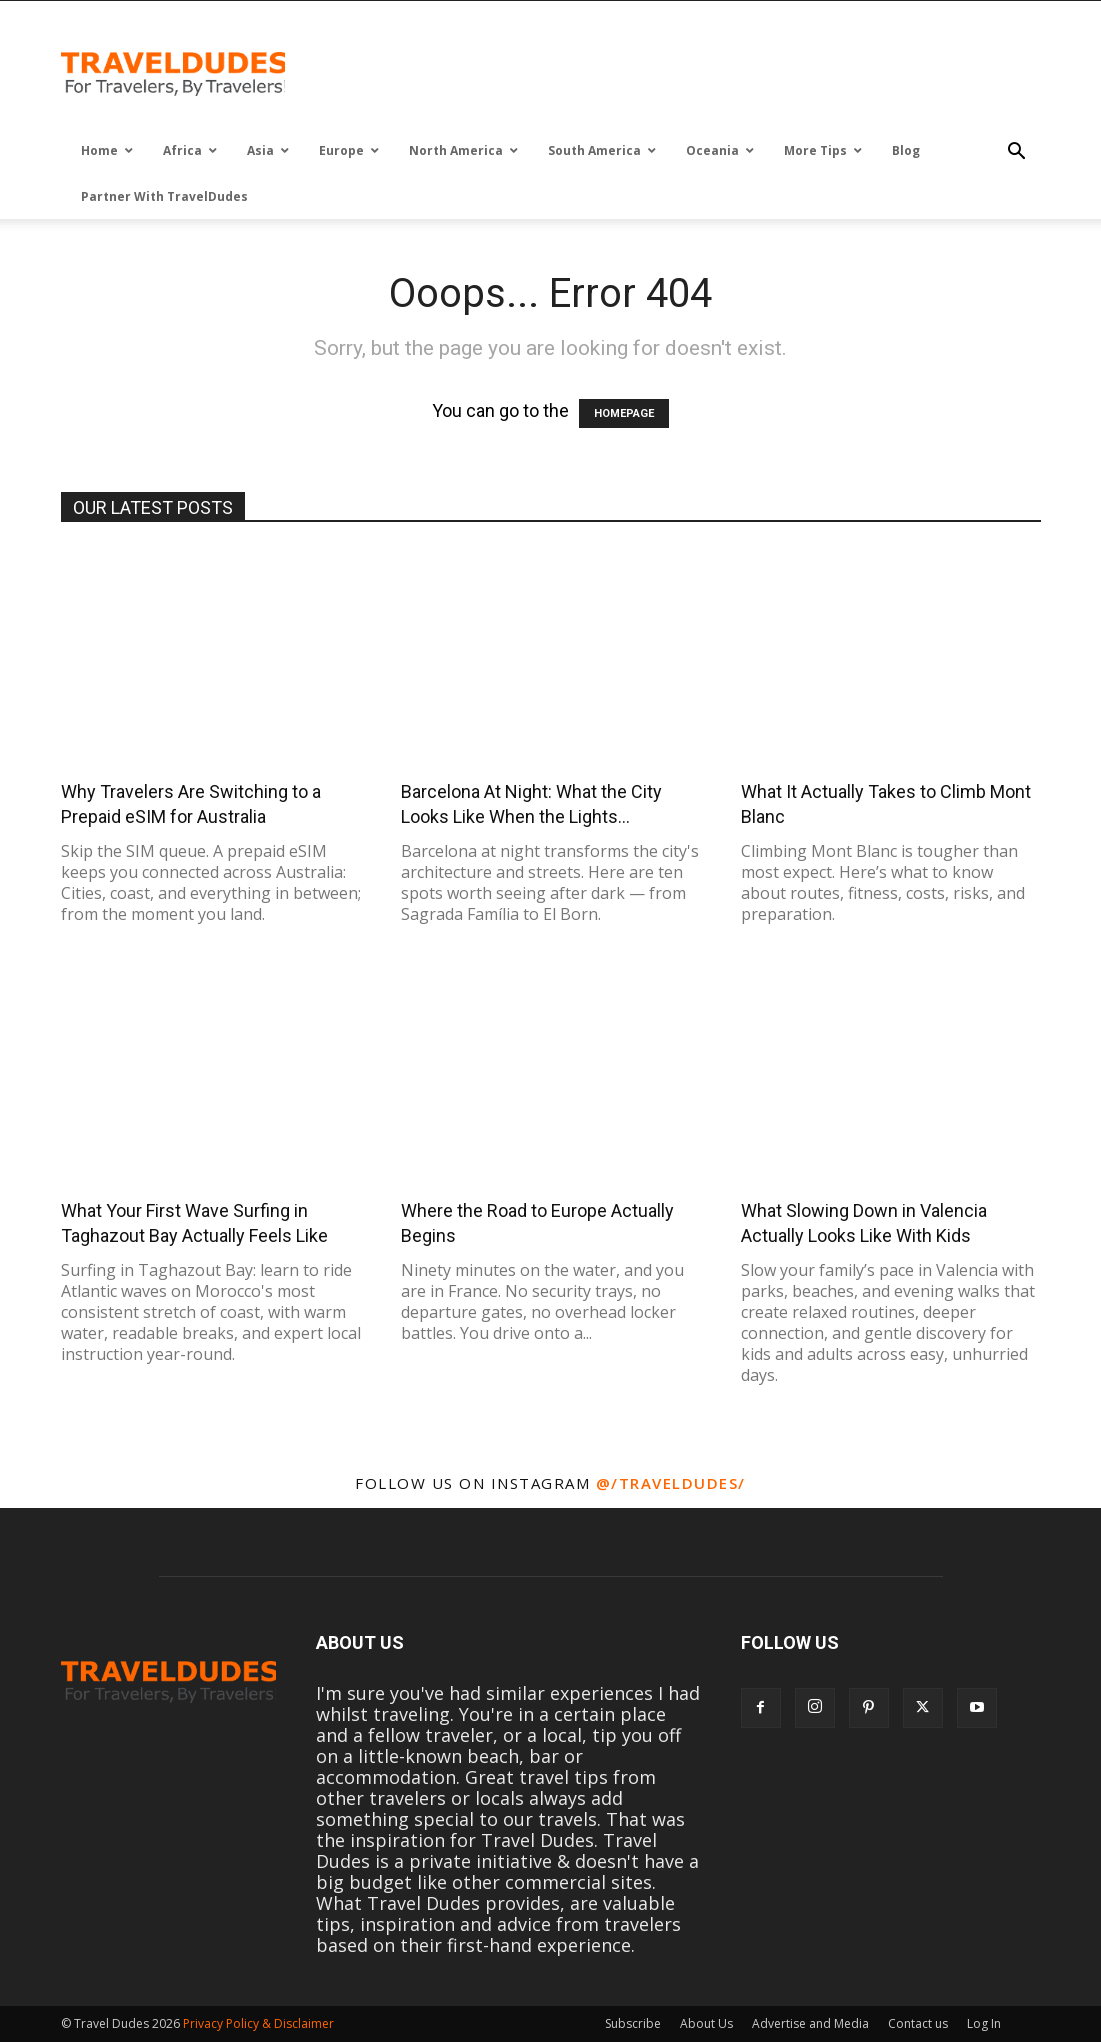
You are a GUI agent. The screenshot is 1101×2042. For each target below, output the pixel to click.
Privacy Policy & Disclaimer (258, 2023)
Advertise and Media (810, 2023)
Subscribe (633, 2023)
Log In (984, 2023)
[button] (1017, 152)
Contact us (918, 2023)
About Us (706, 2023)
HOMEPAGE (624, 413)
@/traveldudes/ (671, 1483)
